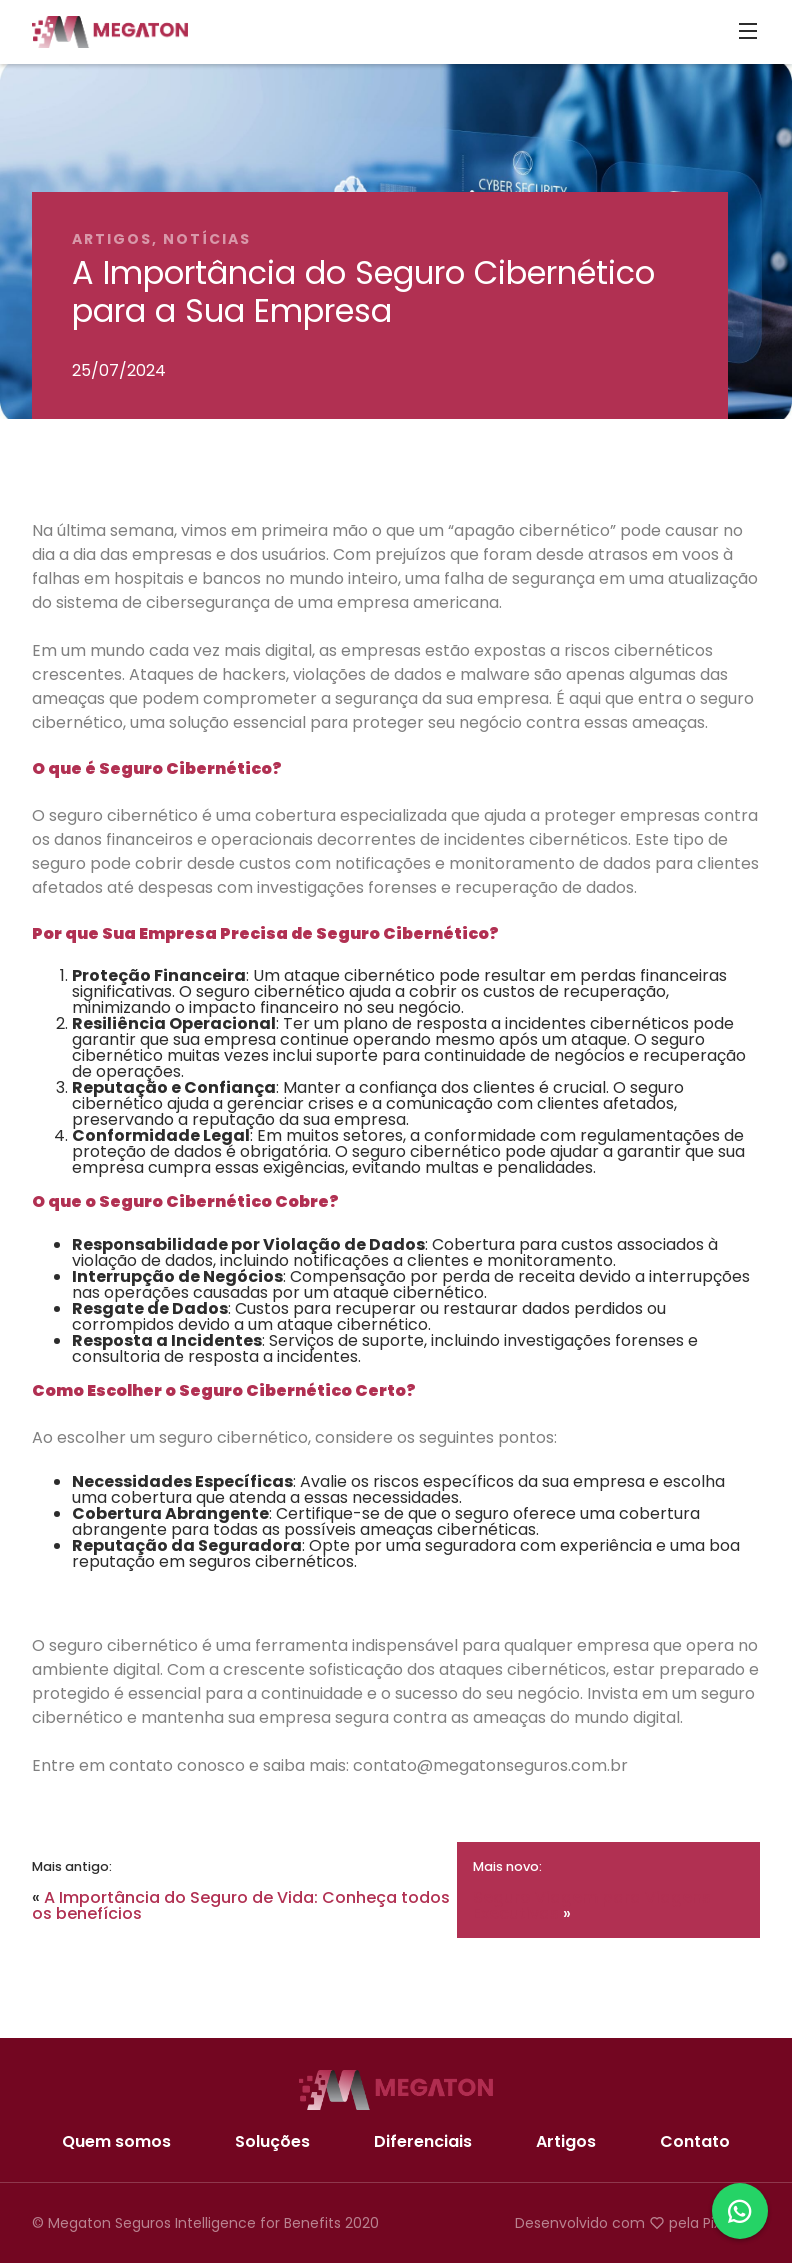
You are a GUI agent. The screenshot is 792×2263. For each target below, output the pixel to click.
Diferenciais (423, 2142)
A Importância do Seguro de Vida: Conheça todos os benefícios (241, 1905)
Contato (695, 2142)
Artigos (566, 2142)
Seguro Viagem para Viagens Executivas (592, 1905)
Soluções (272, 2142)
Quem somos (116, 2142)
